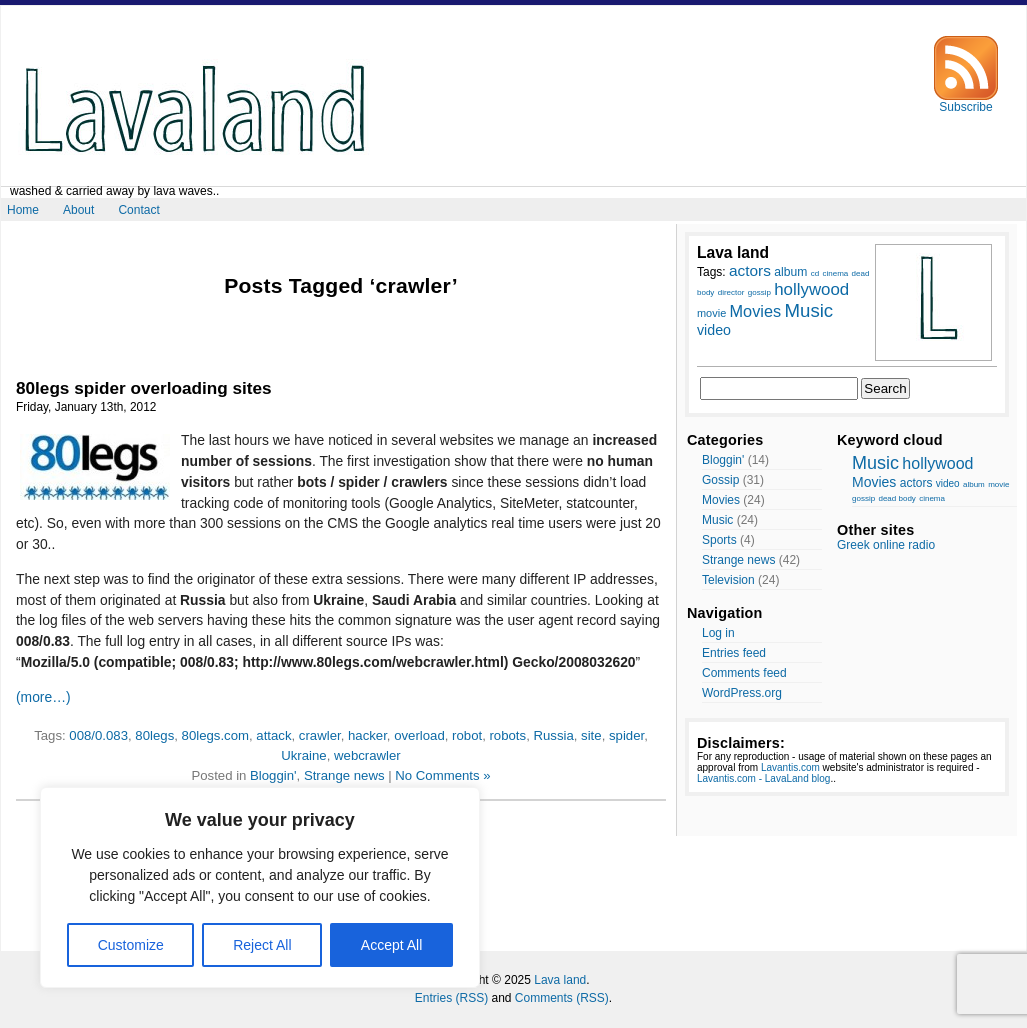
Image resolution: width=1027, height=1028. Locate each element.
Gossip (720, 480)
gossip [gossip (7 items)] (759, 292)
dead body (896, 498)
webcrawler (367, 755)
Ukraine (303, 755)
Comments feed (744, 673)
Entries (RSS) (451, 998)
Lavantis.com (790, 767)
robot (467, 735)
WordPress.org (742, 693)
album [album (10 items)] (790, 272)
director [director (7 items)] (731, 292)
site (591, 735)
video (948, 483)
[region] (260, 887)
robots (507, 735)
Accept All (391, 945)
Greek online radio (886, 545)
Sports (719, 540)
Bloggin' (273, 775)
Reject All (262, 945)
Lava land (560, 980)
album (974, 484)
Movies (721, 500)
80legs (154, 735)
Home (23, 210)
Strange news (344, 775)
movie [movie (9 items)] (711, 313)
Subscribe (966, 101)
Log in (718, 633)
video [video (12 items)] (714, 330)
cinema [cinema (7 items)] (835, 273)
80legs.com (215, 735)
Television (728, 580)
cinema (932, 498)
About (78, 210)
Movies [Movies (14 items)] (756, 311)
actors (916, 483)
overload (419, 735)
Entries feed (734, 653)
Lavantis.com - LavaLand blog (763, 778)
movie (998, 484)
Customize (131, 945)
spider (626, 735)
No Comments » (442, 775)
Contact (138, 210)
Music (717, 520)
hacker (367, 735)
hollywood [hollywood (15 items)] (811, 289)
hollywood (937, 463)
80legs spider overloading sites (144, 388)
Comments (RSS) (562, 998)
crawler (320, 735)
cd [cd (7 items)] (815, 273)
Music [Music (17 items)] (808, 310)
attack (273, 735)
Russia (553, 735)
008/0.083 (98, 735)
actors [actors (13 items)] (750, 270)
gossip (863, 498)
